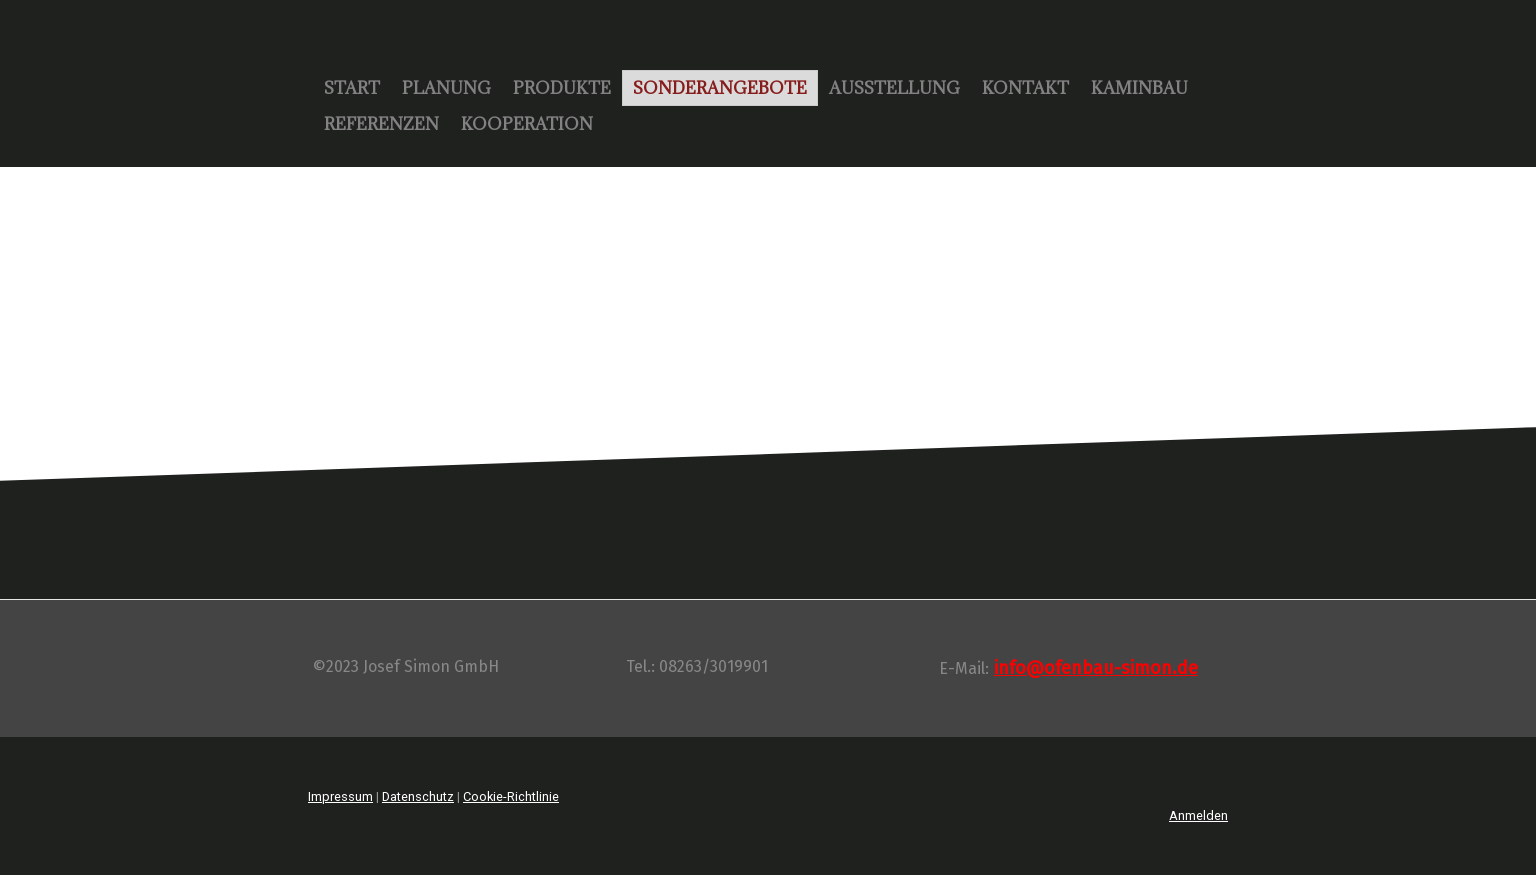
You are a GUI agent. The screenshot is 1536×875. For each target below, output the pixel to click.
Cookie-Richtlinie (511, 796)
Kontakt (1025, 88)
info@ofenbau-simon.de (1096, 668)
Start (352, 88)
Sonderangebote (720, 88)
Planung (446, 88)
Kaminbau (1139, 88)
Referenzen (381, 124)
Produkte (562, 88)
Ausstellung (894, 88)
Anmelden (1198, 815)
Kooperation (527, 124)
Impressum (340, 796)
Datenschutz (418, 796)
